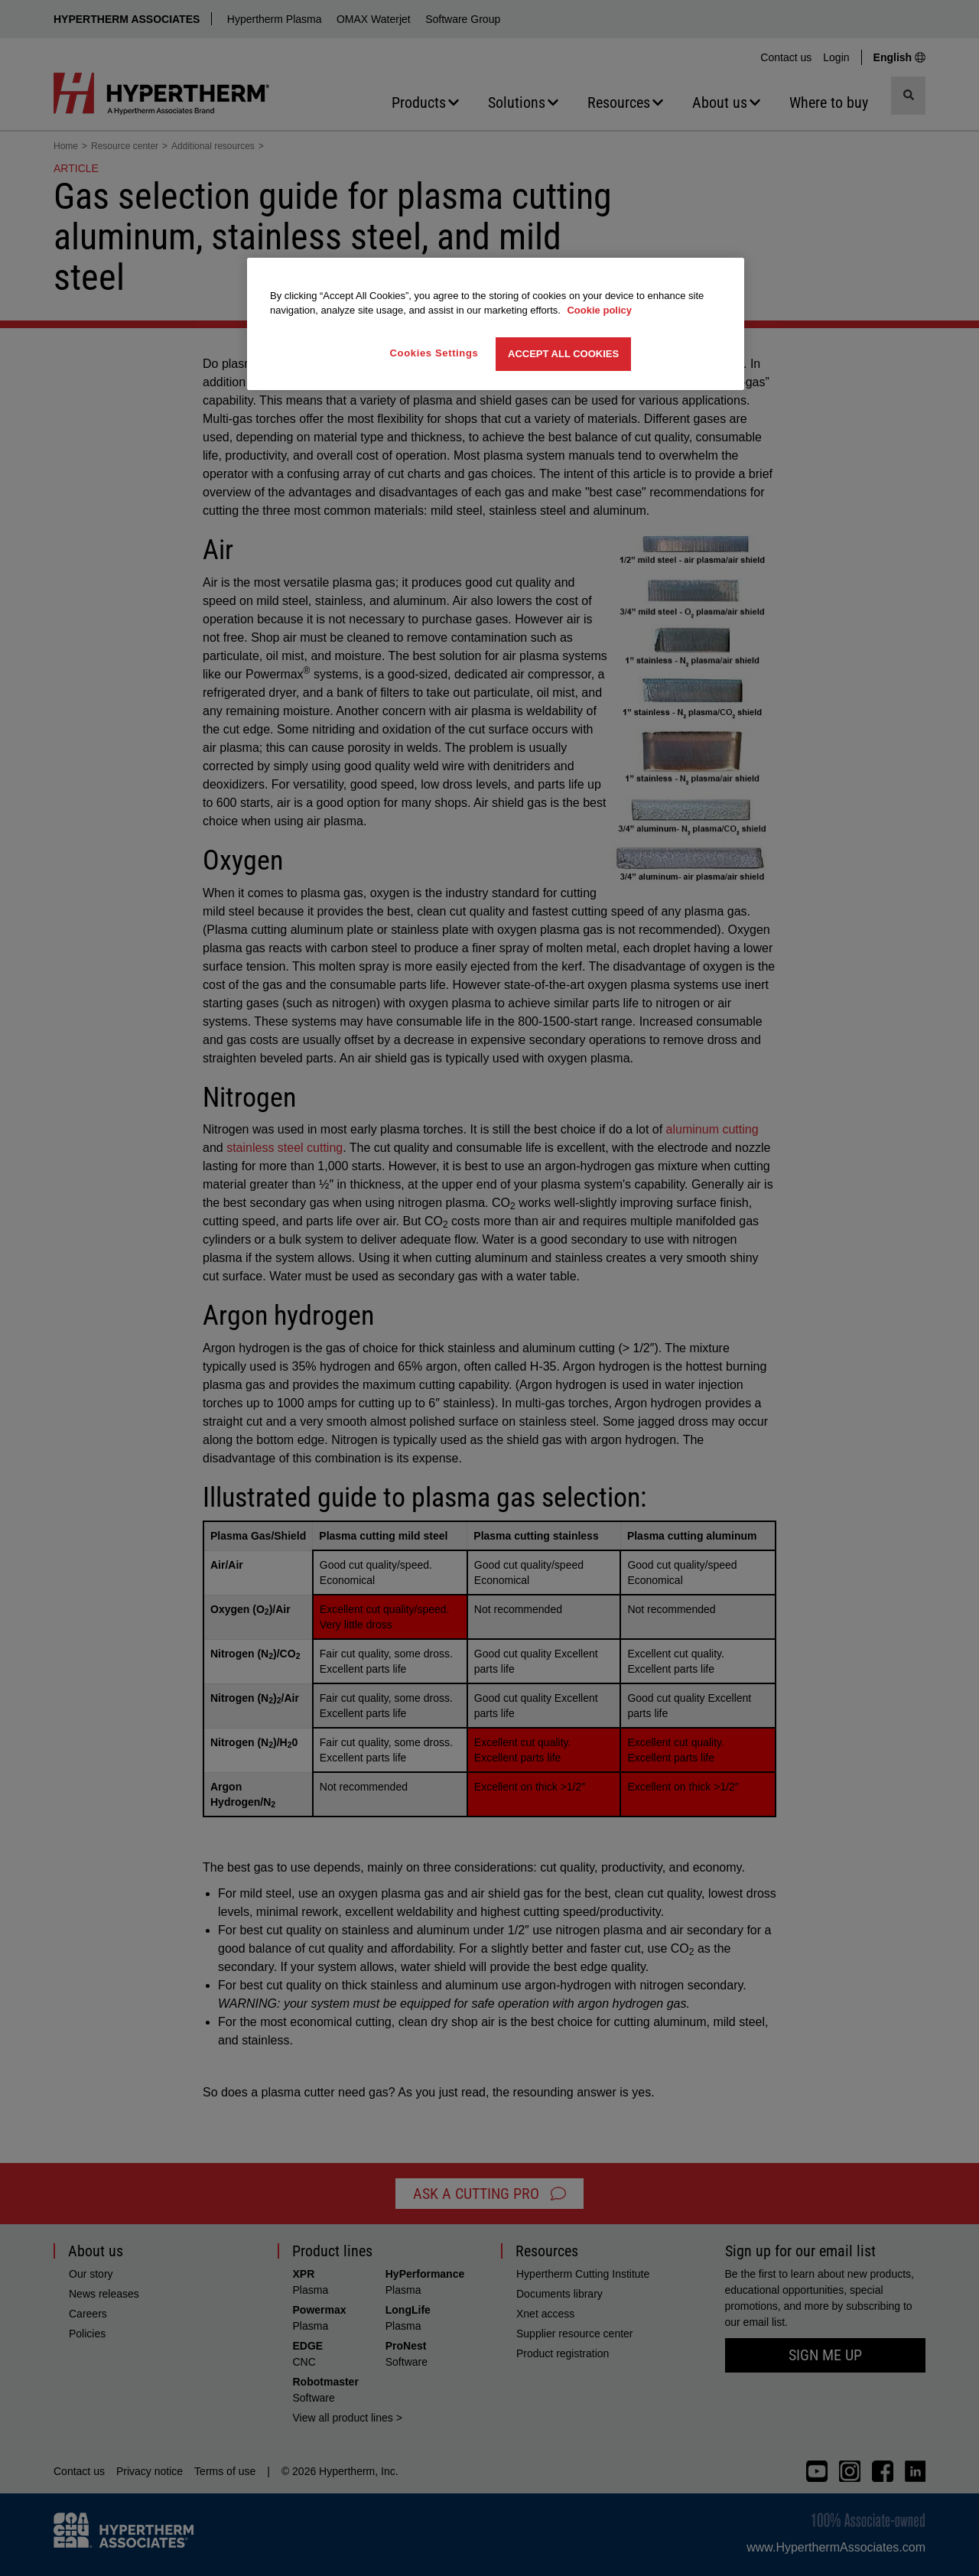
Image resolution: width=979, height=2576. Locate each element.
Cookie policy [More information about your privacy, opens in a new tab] (599, 310)
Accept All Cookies (563, 353)
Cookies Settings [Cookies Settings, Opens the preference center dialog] (434, 353)
